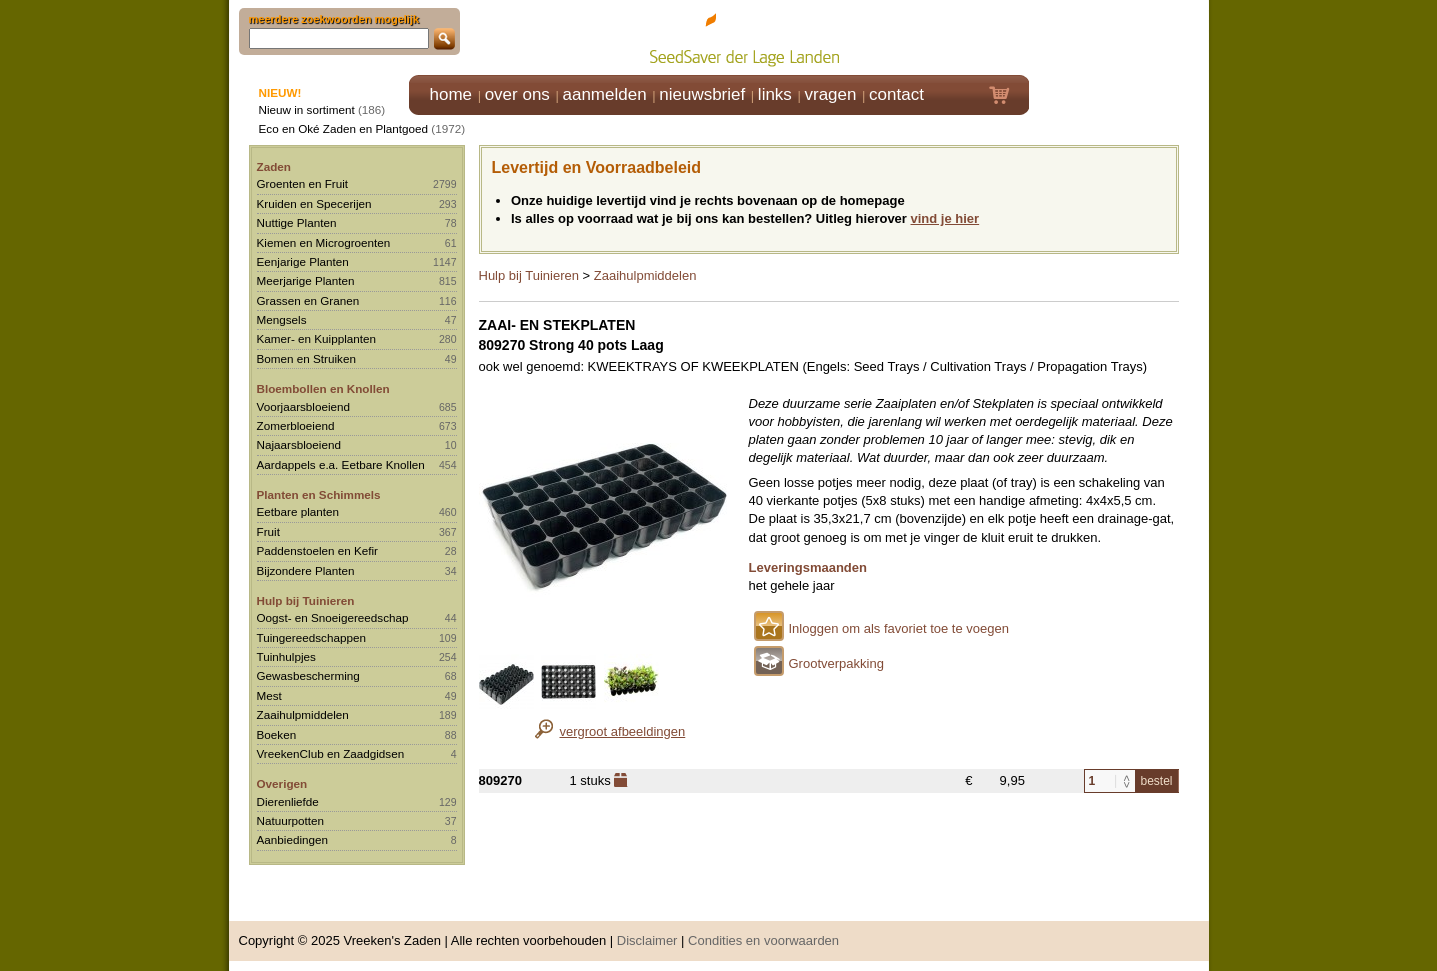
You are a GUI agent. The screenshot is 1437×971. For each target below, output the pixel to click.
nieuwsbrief (702, 94)
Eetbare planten (298, 511)
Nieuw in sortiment (307, 109)
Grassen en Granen (308, 300)
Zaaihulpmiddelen (303, 714)
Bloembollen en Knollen (323, 388)
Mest (269, 695)
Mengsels (282, 319)
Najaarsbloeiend (299, 444)
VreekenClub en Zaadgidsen (331, 753)
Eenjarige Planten (303, 261)
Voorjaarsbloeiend (304, 406)
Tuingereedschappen (311, 637)
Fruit (268, 531)
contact (896, 94)
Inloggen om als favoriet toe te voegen (899, 628)
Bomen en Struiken (306, 358)
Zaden (274, 166)
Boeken (277, 734)
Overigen (282, 783)
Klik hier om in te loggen (1119, 36)
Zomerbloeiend (296, 425)
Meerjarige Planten (306, 280)
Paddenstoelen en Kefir (318, 550)
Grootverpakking (836, 663)
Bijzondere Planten (306, 570)
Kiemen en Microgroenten (324, 242)
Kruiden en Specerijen (314, 203)
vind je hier (945, 218)
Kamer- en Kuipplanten (317, 338)
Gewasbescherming (308, 675)
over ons (517, 94)
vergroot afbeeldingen (623, 731)
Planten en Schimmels (319, 494)
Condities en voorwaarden (763, 940)
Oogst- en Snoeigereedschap (333, 617)
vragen (831, 94)
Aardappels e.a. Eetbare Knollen (341, 464)
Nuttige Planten (297, 222)
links (775, 94)
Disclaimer (647, 940)
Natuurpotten (291, 820)
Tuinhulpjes (286, 656)
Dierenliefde (288, 801)
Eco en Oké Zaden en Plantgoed (344, 128)
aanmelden (604, 94)
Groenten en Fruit (303, 183)
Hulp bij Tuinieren (306, 600)
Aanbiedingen (293, 839)
